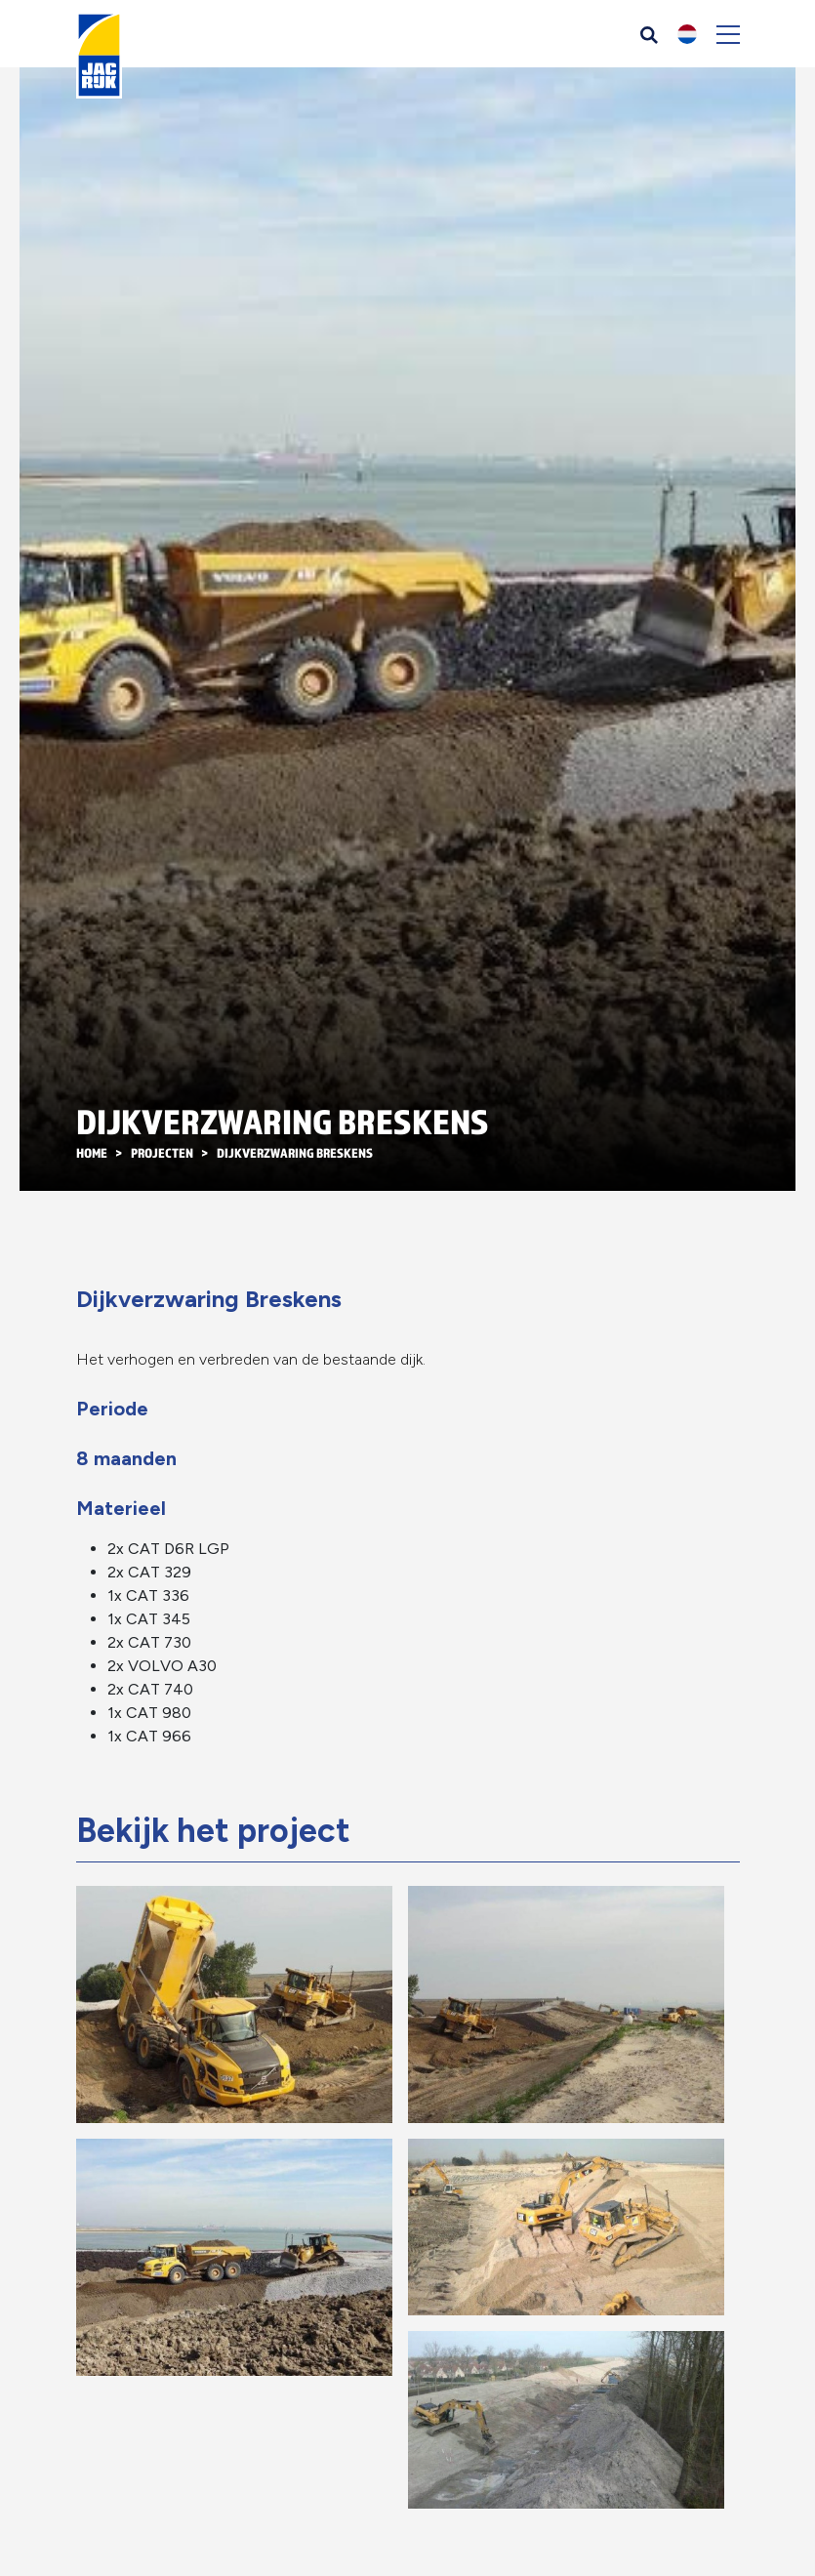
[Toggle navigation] (728, 34)
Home (91, 1153)
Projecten (162, 1153)
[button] (687, 34)
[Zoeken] (649, 33)
